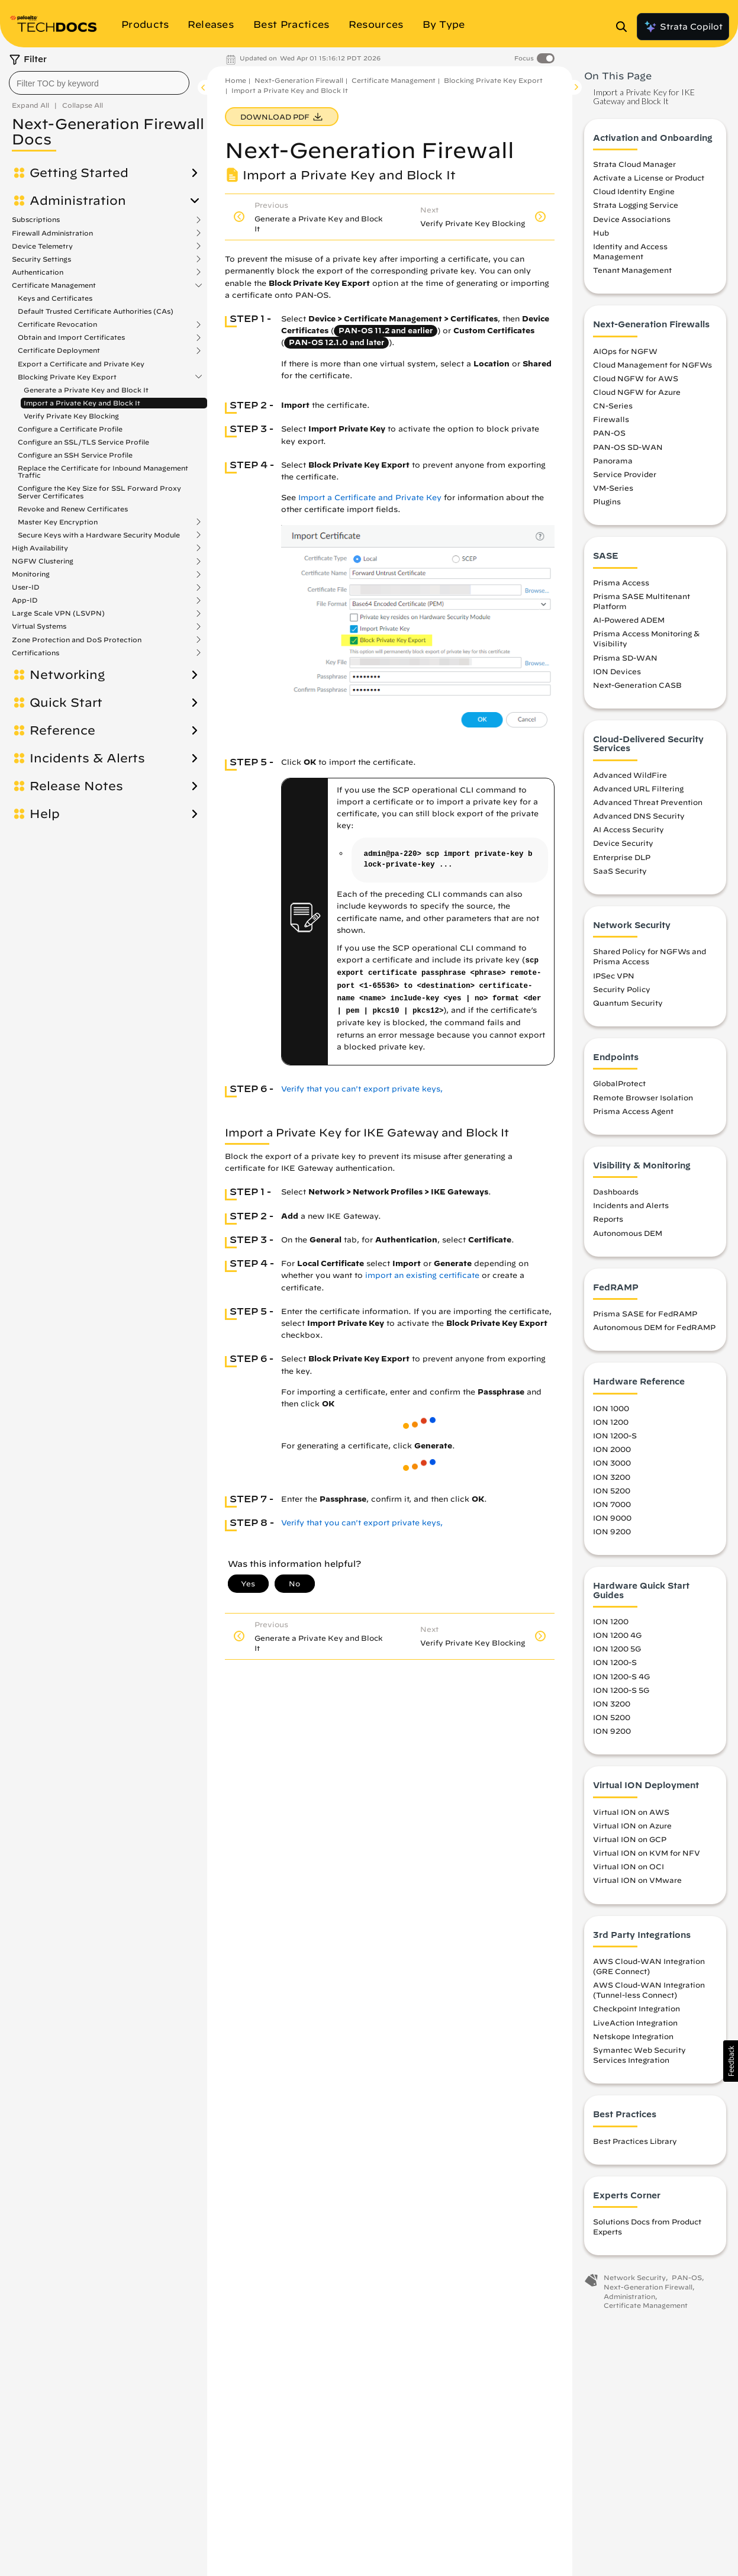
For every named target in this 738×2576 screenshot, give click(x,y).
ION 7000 (612, 1504)
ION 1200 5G (617, 1648)
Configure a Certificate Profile (70, 429)
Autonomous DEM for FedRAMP (654, 1327)
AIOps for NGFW (625, 351)
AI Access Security (628, 829)
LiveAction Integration (635, 2022)
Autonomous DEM (627, 1233)
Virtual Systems (39, 626)
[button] (730, 2061)
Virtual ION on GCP (629, 1839)
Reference (62, 730)
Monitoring (31, 574)
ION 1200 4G (617, 1635)
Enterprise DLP (621, 857)
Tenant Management (632, 270)
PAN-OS (609, 433)
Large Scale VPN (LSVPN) (58, 613)
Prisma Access (621, 582)
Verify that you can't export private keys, (362, 1088)
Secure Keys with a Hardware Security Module (99, 535)
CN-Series (613, 405)
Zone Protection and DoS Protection (76, 639)
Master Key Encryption (58, 522)
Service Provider (624, 474)
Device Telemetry (42, 246)
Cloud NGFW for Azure (637, 392)
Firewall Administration (52, 233)
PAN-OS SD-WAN (628, 447)
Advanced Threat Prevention (647, 802)
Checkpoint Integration (636, 2008)
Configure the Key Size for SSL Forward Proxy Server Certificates (99, 491)
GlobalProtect (619, 1083)
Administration (78, 200)
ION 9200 (612, 1531)
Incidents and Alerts (631, 1205)
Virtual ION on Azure (632, 1825)
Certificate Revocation (57, 324)
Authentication (37, 272)
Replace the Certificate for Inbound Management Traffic (103, 471)
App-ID (25, 600)
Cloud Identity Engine (634, 191)
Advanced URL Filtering (638, 788)
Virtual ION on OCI (628, 1866)
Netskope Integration (633, 2036)
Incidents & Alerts (87, 758)
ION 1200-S (615, 1435)
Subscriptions (36, 219)
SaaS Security (620, 871)
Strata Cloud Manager (634, 164)
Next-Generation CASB (637, 685)
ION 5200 (611, 1490)
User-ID (26, 587)
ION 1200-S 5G (621, 1690)
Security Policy (621, 989)
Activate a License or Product (648, 177)
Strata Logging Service (635, 205)
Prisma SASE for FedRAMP (645, 1313)
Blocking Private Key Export (67, 377)
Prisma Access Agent (633, 1111)
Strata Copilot (683, 27)
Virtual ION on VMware (637, 1880)
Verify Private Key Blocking (71, 416)
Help (45, 813)
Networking (67, 674)
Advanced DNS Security (639, 816)
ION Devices (617, 671)
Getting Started (79, 172)
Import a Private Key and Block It (82, 403)
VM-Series (613, 488)
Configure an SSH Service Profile (75, 455)
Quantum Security (628, 1003)
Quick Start (66, 702)
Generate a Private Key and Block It (86, 390)
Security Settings (41, 259)
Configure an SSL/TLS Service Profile (83, 442)
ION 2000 (612, 1449)
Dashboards (616, 1191)
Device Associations (632, 219)
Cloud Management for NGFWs (652, 364)
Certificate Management (54, 285)
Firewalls (611, 419)
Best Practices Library (635, 2141)
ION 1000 (611, 1408)
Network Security (635, 2277)
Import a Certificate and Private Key (369, 497)
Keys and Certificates (55, 298)
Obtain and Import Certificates (71, 337)
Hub (601, 232)
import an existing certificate (422, 1275)
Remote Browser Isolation (643, 1097)
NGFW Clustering (42, 561)
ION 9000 (612, 1518)
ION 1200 (611, 1422)
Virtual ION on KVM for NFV (646, 1853)
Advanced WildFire (630, 775)
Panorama (613, 460)
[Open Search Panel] (625, 26)
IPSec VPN (613, 975)
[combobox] (99, 83)
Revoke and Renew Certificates (73, 509)
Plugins (607, 501)
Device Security (623, 843)
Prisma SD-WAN (625, 657)
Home (235, 80)
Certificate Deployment (59, 350)
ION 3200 (611, 1477)
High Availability (40, 548)
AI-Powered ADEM (629, 620)
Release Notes (76, 786)
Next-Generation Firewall (298, 80)
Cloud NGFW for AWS (635, 378)
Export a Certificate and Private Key (81, 364)
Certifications (35, 652)
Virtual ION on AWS (631, 1812)
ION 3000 (612, 1462)
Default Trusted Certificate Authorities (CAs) (95, 311)
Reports (608, 1219)
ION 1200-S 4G (621, 1676)
